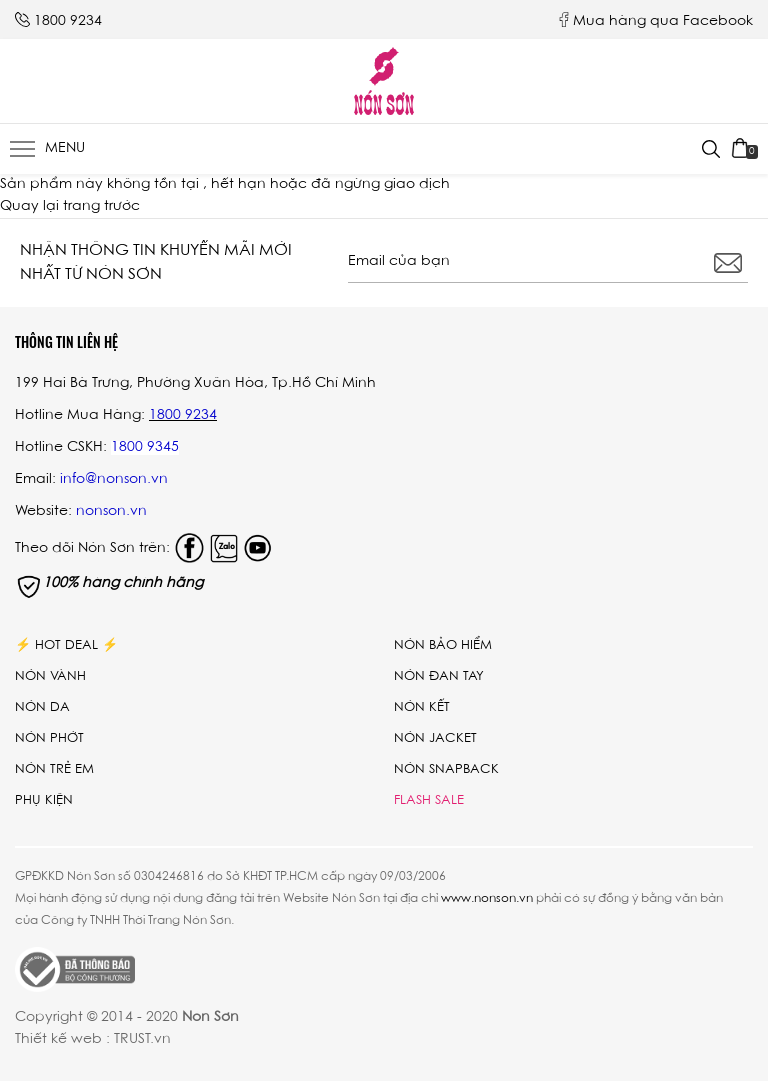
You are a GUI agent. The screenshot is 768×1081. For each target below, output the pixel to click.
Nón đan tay (439, 676)
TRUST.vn (142, 1040)
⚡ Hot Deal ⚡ (66, 645)
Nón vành (50, 676)
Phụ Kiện (44, 800)
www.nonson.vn (487, 899)
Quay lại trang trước (70, 207)
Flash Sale (429, 800)
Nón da (42, 707)
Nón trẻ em (54, 769)
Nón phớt (49, 738)
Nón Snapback (446, 769)
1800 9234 (68, 22)
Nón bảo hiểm (443, 645)
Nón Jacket (435, 738)
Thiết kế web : (62, 1040)
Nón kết (422, 707)
